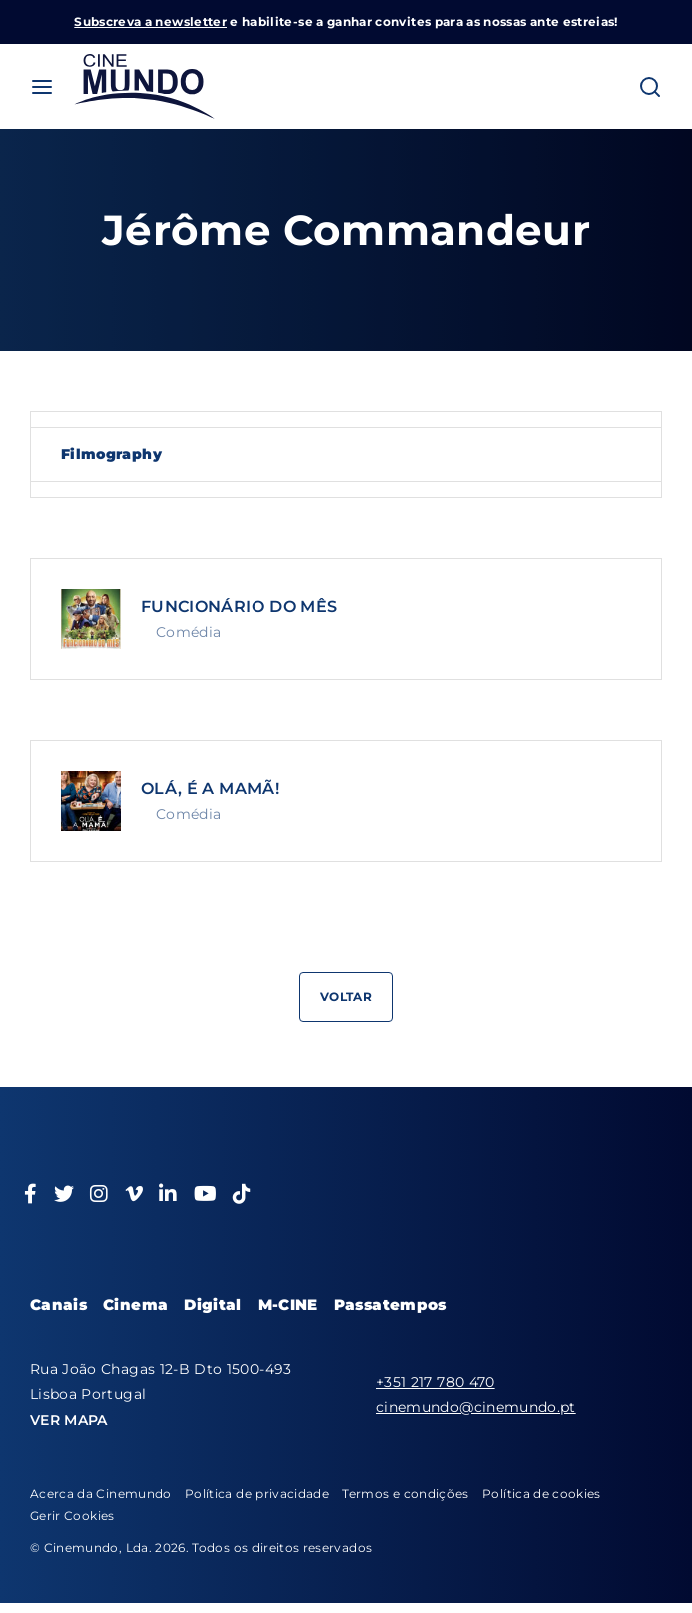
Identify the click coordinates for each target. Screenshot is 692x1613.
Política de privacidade (257, 1493)
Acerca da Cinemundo (101, 1493)
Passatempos (390, 1304)
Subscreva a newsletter (150, 21)
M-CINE (288, 1304)
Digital (212, 1304)
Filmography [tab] (111, 454)
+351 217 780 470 (435, 1382)
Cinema (135, 1304)
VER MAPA (69, 1420)
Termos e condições (405, 1493)
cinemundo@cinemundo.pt (476, 1407)
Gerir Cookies (72, 1515)
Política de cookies (541, 1493)
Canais (58, 1304)
